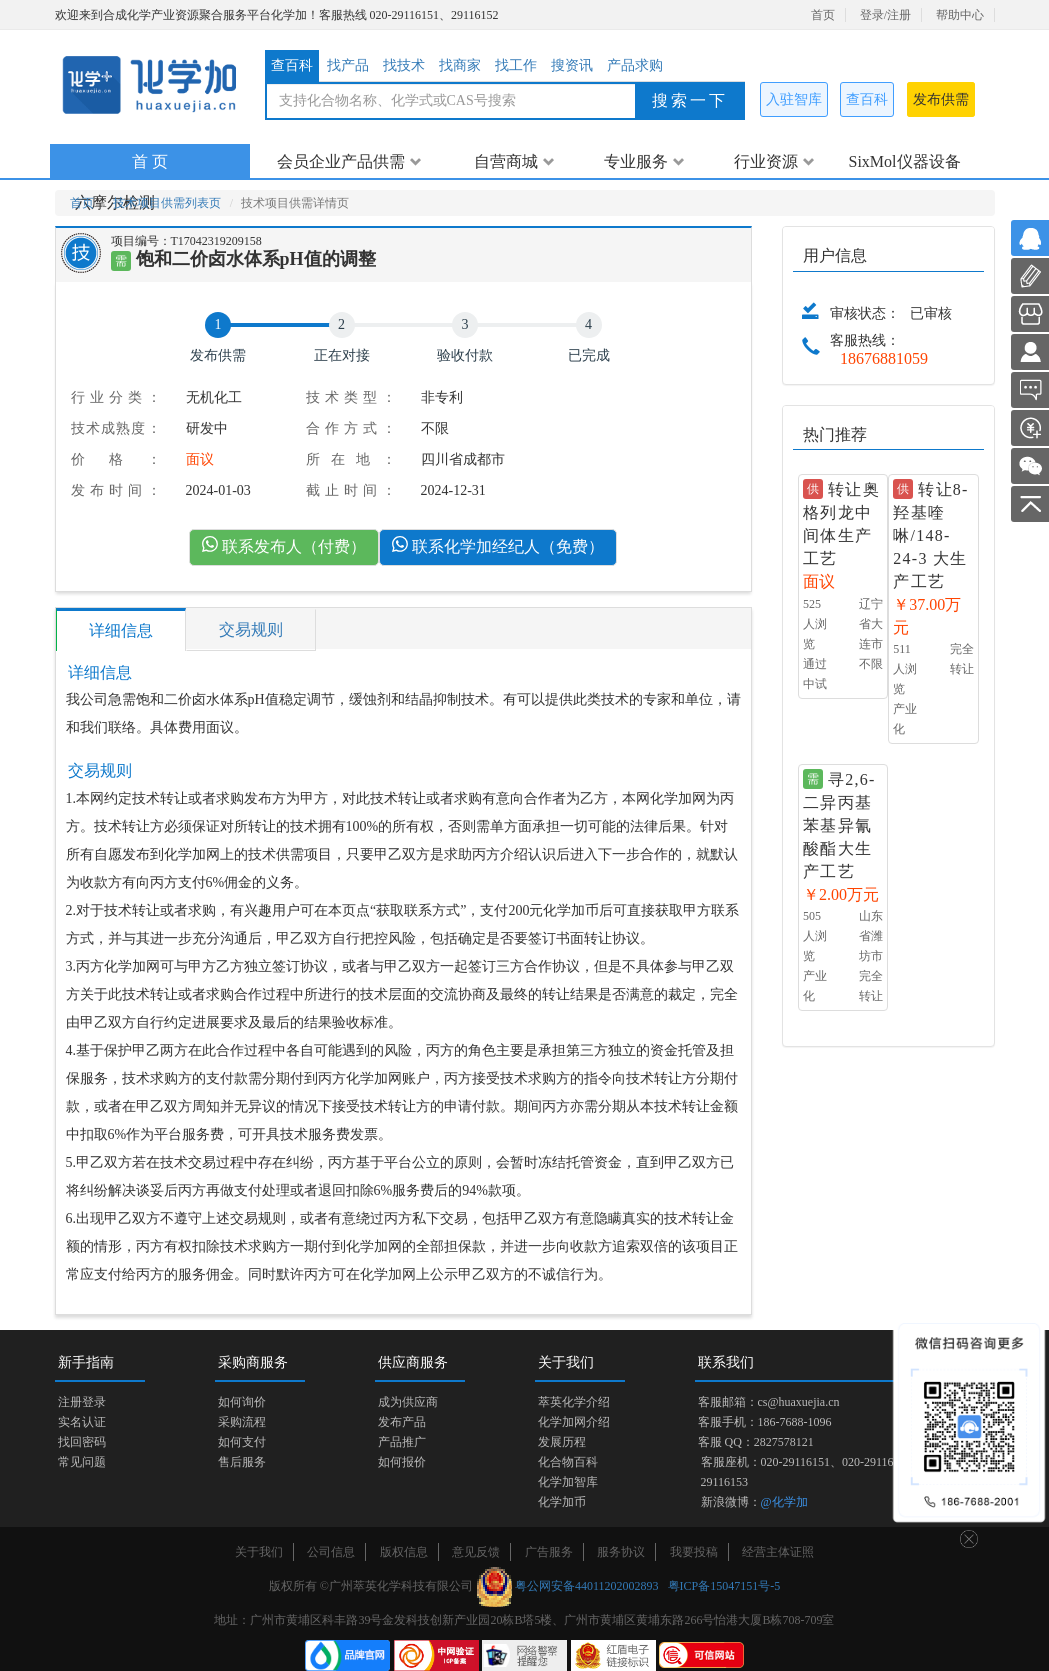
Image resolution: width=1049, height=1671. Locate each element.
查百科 (867, 99)
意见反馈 (476, 1552)
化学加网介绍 (574, 1422)
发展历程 (562, 1442)
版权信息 (404, 1552)
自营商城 (514, 161)
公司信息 (331, 1552)
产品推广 (402, 1442)
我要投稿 (694, 1552)
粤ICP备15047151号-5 (724, 1586)
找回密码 (82, 1442)
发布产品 (402, 1422)
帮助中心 (960, 15)
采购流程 (242, 1422)
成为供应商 (408, 1402)
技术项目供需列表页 (167, 203)
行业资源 (774, 161)
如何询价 (242, 1402)
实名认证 (82, 1422)
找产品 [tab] (348, 65)
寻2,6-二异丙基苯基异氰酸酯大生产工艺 (839, 825)
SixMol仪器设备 (904, 161)
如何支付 (242, 1442)
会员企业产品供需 (349, 161)
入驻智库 (794, 99)
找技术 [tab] (404, 65)
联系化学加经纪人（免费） (498, 545)
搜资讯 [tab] (572, 65)
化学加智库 (568, 1482)
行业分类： (116, 397)
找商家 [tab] (460, 65)
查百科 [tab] (292, 65)
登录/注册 (885, 15)
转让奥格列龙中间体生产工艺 (841, 524)
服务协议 (621, 1552)
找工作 (516, 65)
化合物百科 (568, 1462)
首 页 (150, 161)
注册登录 (82, 1402)
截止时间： (351, 490)
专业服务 (644, 161)
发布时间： (116, 490)
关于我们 (259, 1552)
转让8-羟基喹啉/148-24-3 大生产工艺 (930, 535)
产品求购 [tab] (635, 65)
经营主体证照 (778, 1552)
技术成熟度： (116, 428)
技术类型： (351, 397)
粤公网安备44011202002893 (587, 1586)
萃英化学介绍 (574, 1402)
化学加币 (562, 1502)
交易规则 (251, 629)
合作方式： (351, 428)
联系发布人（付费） (284, 545)
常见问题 (82, 1462)
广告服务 (549, 1552)
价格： (116, 459)
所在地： (351, 459)
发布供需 (941, 99)
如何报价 (402, 1462)
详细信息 (121, 630)
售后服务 (242, 1462)
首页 (823, 15)
